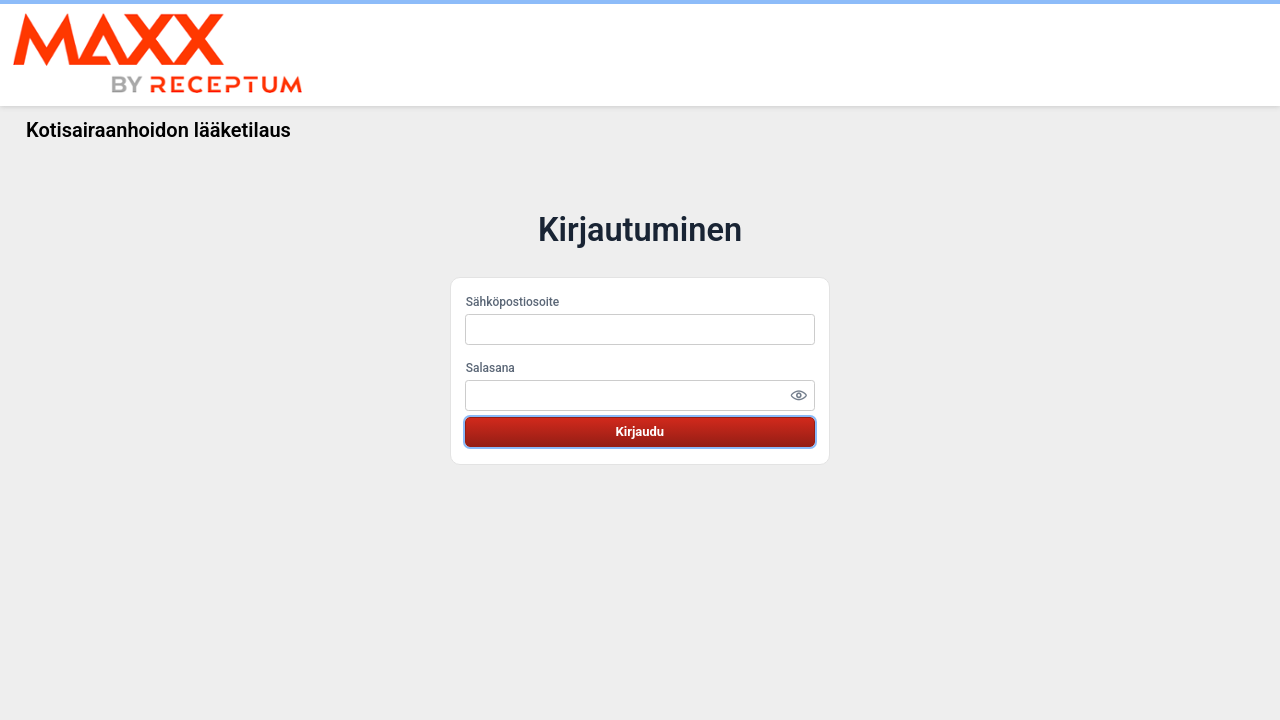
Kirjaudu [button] (639, 431)
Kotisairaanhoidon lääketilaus (158, 130)
